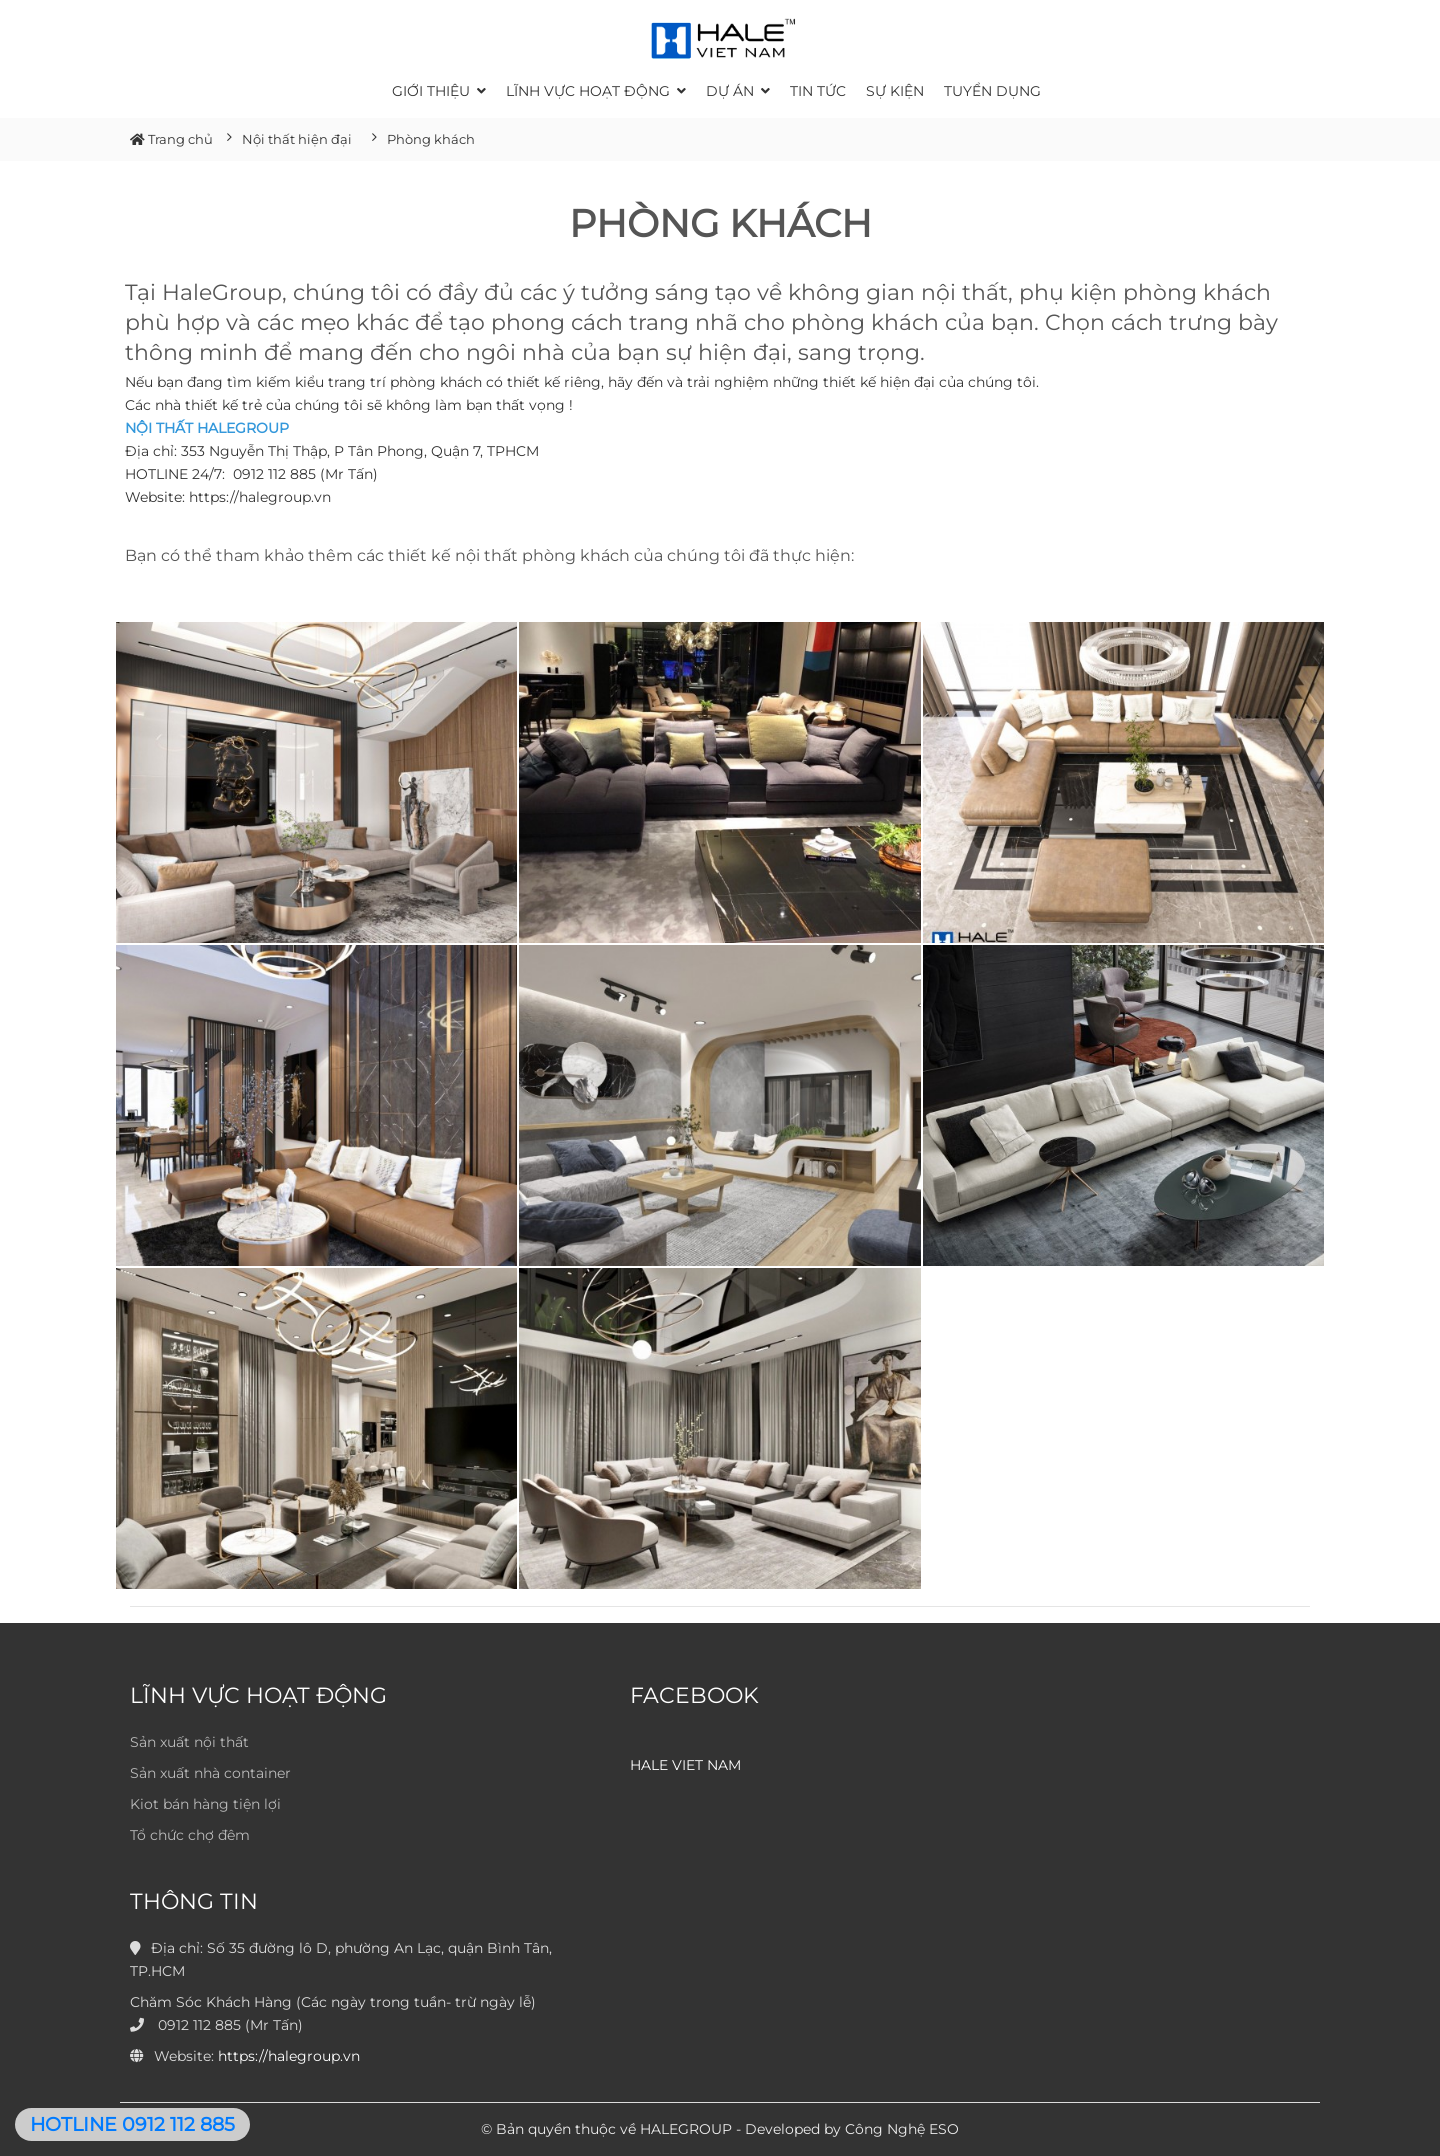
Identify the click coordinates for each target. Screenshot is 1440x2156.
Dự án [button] (738, 91)
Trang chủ (171, 139)
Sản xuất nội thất (189, 1742)
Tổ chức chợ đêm (190, 1835)
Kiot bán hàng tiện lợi (205, 1804)
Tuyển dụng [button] (992, 91)
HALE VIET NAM (685, 1765)
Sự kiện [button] (895, 91)
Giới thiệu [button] (439, 91)
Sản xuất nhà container (210, 1773)
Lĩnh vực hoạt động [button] (596, 91)
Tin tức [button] (818, 91)
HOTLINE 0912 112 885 (132, 2124)
